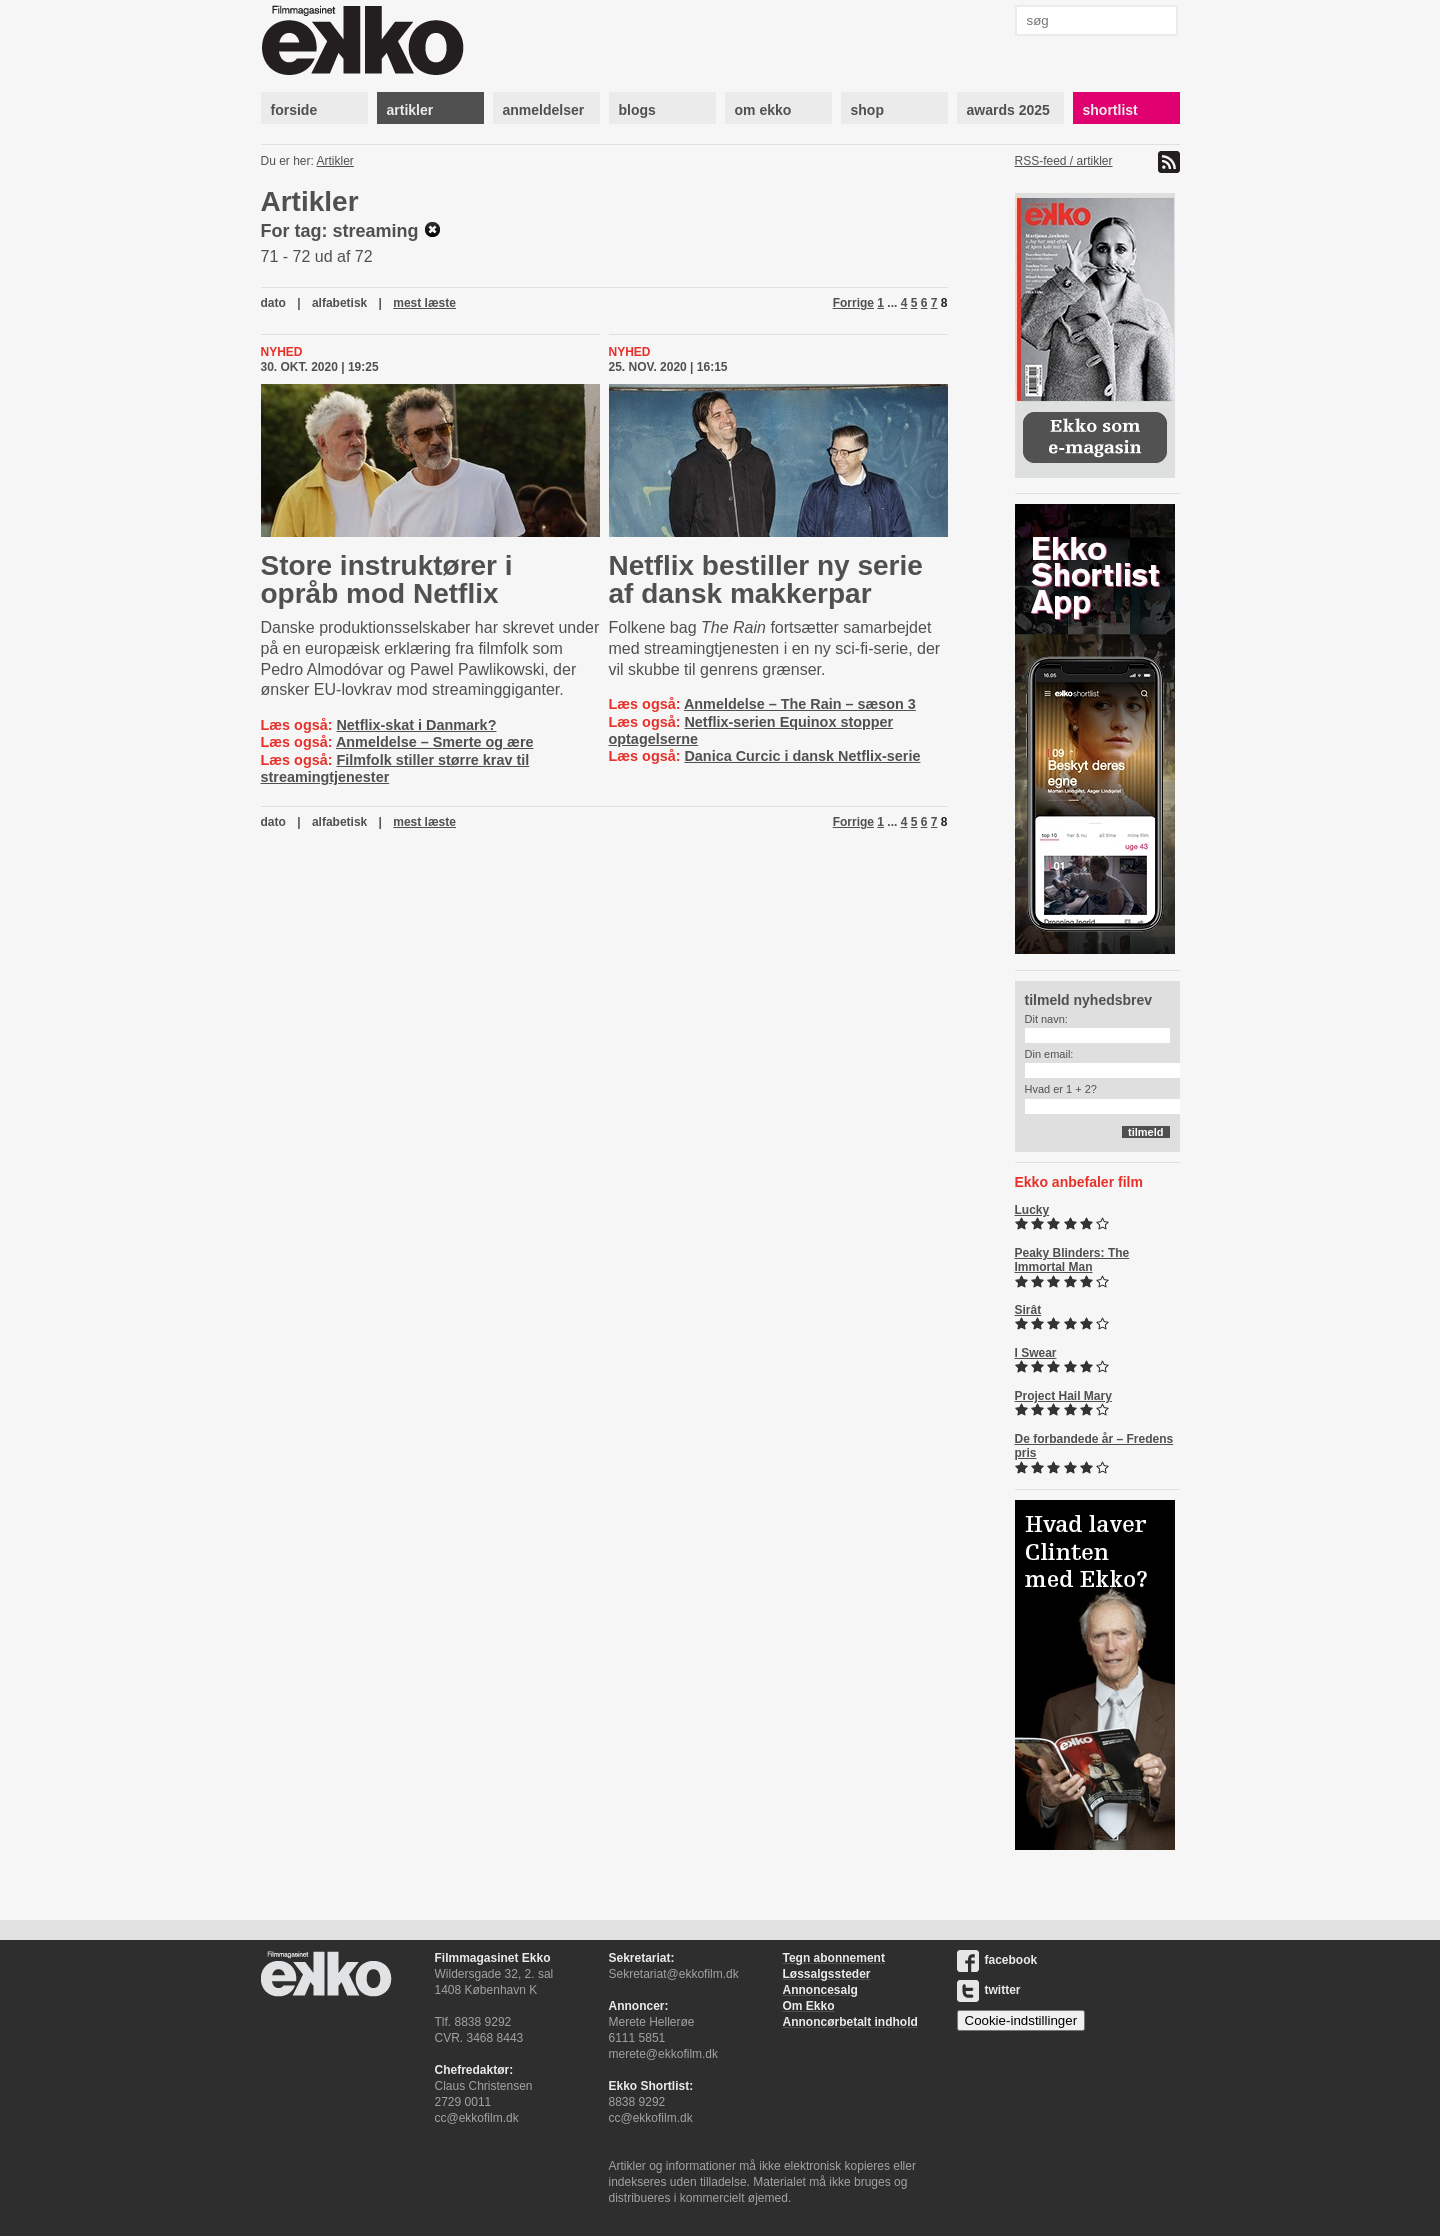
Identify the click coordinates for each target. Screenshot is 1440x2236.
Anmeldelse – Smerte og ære (435, 742)
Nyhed (282, 352)
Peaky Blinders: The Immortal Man (1072, 1260)
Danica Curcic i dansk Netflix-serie (802, 756)
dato (273, 303)
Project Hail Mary (1063, 1396)
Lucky (1032, 1210)
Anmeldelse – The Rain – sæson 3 (800, 704)
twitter (989, 1990)
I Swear (1036, 1353)
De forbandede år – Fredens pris (1094, 1446)
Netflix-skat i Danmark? (416, 725)
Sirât (1028, 1310)
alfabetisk (339, 303)
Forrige (853, 303)
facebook (997, 1960)
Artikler (335, 161)
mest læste (424, 303)
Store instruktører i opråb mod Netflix (387, 579)
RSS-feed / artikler (1064, 161)
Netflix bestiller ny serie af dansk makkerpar (766, 579)
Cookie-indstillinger (1021, 2020)
